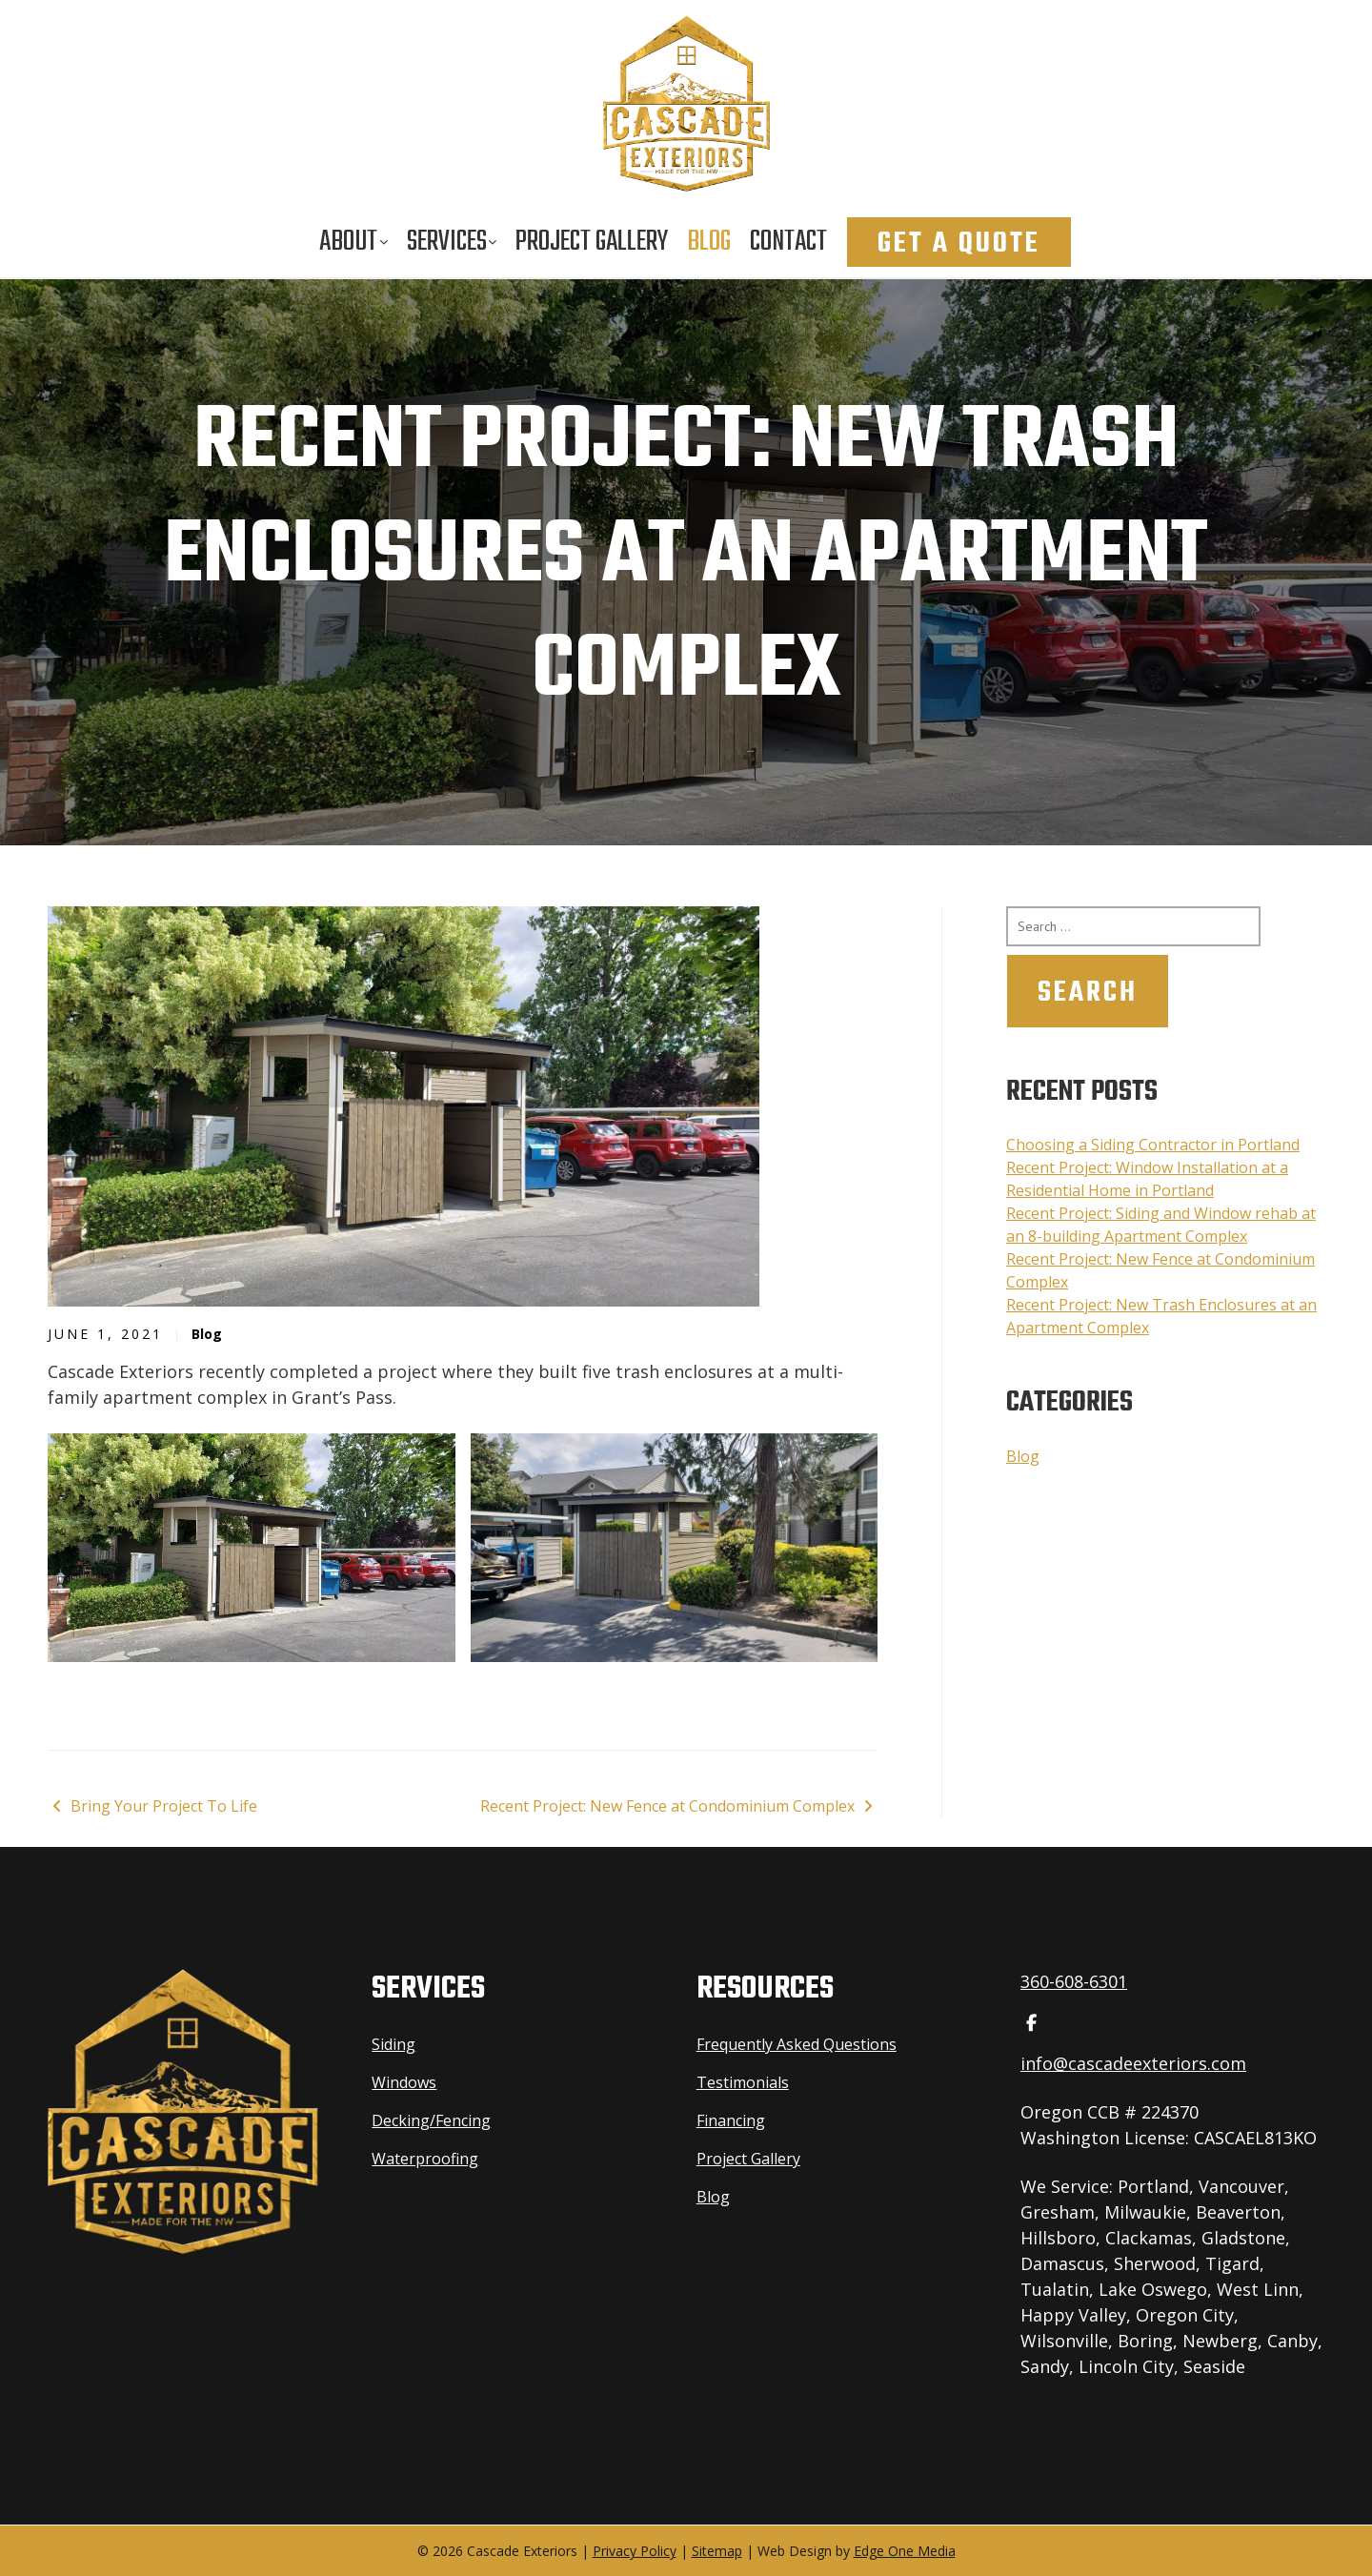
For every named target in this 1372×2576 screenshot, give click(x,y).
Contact (788, 242)
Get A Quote (959, 244)
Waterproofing (425, 2158)
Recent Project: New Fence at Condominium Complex (679, 1805)
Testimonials (742, 2082)
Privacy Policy (634, 2551)
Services (447, 242)
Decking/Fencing (431, 2120)
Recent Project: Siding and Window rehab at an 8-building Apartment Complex (1161, 1225)
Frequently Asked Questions (796, 2044)
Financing (730, 2120)
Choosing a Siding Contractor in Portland (1153, 1144)
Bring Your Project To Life (152, 1805)
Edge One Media (905, 2551)
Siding (393, 2044)
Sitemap (717, 2551)
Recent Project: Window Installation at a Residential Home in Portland (1147, 1179)
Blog (709, 242)
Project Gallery (591, 242)
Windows (404, 2082)
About (348, 242)
